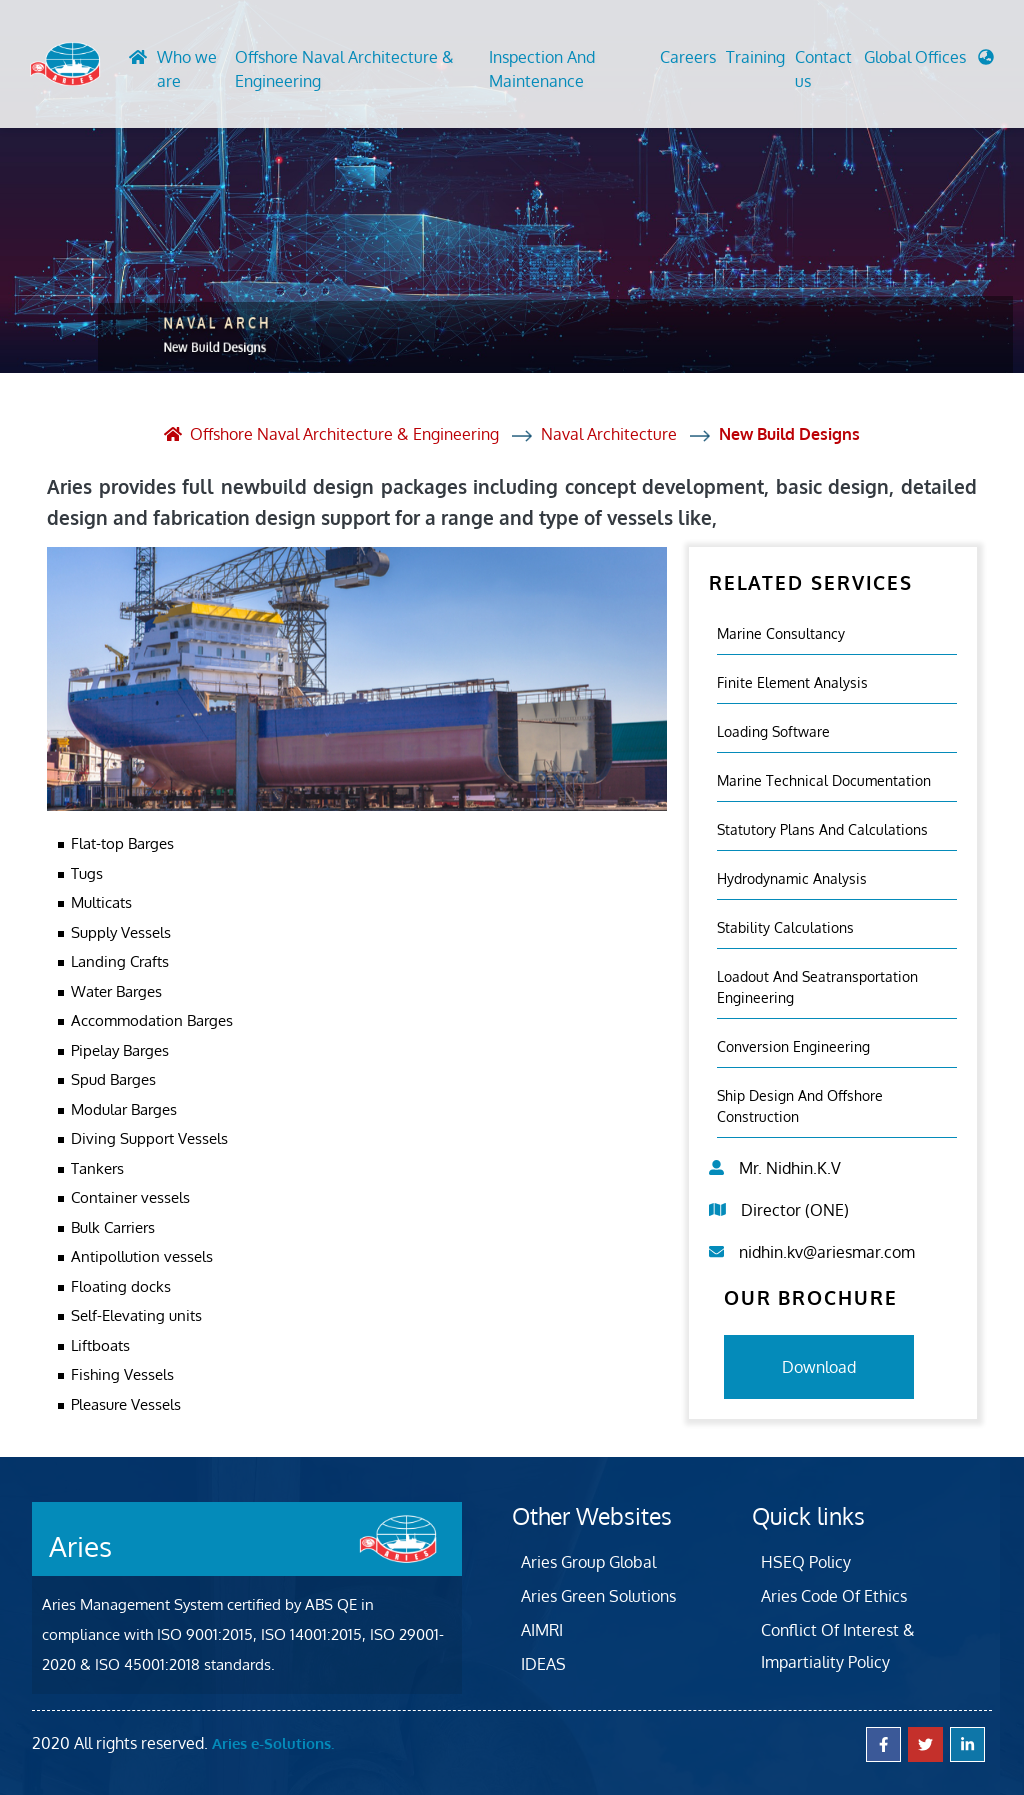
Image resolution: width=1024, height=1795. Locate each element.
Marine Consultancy (781, 633)
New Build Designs (789, 434)
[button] (929, 62)
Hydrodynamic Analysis (792, 878)
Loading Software (773, 731)
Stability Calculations (785, 927)
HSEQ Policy (806, 1562)
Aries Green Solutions (598, 1596)
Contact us (823, 69)
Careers (688, 57)
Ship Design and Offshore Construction (800, 1106)
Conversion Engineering (793, 1046)
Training (755, 57)
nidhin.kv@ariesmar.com (827, 1252)
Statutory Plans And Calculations (822, 829)
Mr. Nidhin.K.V (790, 1168)
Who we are (187, 69)
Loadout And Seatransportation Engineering (817, 987)
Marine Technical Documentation (824, 780)
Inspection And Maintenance (542, 69)
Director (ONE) (795, 1210)
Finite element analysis (792, 682)
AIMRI (542, 1630)
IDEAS (543, 1664)
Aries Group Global (588, 1562)
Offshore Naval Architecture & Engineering (344, 69)
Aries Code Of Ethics (834, 1596)
